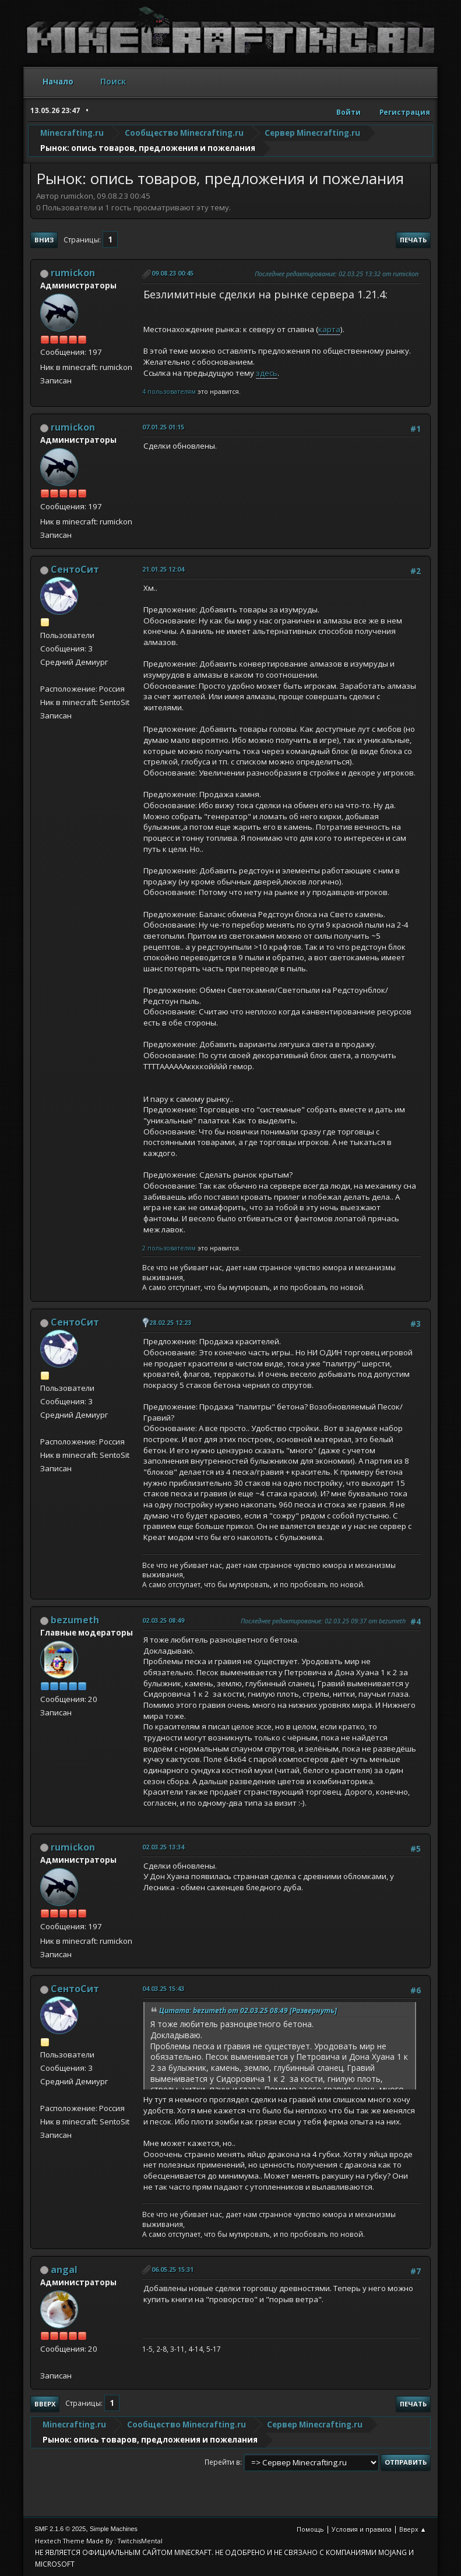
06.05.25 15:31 (172, 2269)
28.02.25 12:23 (170, 1322)
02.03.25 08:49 (163, 1620)
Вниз (44, 239)
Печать (413, 239)
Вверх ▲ (413, 2529)
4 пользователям (169, 391)
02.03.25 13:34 (163, 1846)
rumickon (73, 272)
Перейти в (222, 2462)
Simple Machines (114, 2528)
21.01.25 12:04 (163, 569)
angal (64, 2269)
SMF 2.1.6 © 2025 (60, 2528)
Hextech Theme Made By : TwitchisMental (99, 2540)
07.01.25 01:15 (163, 426)
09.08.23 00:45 (172, 273)
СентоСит (75, 569)
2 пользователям (169, 1247)
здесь (266, 373)
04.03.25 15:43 (163, 1988)
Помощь (310, 2529)
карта (329, 329)
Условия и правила (362, 2529)
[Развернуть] (312, 2010)
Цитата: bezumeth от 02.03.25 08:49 (223, 2010)
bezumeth (75, 1619)
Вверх (44, 2403)
